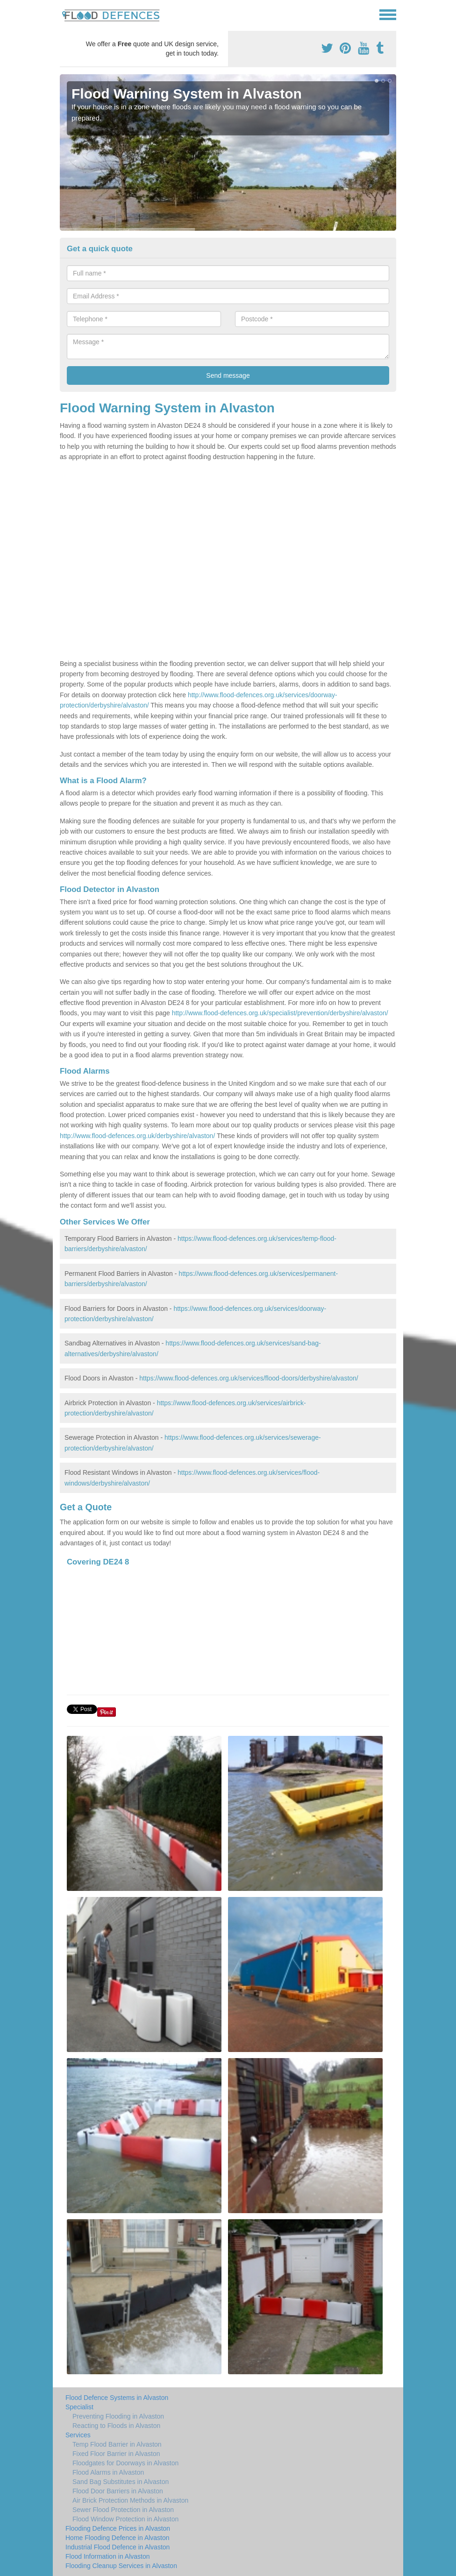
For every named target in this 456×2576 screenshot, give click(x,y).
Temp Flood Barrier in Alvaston (117, 2444)
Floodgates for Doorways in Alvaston (125, 2463)
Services (78, 2435)
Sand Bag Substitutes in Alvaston (120, 2481)
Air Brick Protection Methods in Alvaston (130, 2500)
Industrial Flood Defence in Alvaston (117, 2547)
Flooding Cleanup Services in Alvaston (121, 2565)
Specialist (79, 2407)
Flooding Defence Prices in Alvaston (117, 2528)
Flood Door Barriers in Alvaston (117, 2491)
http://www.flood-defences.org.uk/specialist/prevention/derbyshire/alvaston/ (280, 1013)
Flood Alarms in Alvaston (108, 2472)
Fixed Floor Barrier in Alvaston (116, 2453)
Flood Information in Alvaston (107, 2556)
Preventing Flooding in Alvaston (118, 2416)
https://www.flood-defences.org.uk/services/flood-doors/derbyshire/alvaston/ (248, 1378)
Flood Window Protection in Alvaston (125, 2519)
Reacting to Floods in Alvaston (116, 2425)
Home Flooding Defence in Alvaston (117, 2537)
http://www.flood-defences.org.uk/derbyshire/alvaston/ (137, 1135)
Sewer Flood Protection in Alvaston (123, 2509)
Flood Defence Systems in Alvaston (116, 2397)
